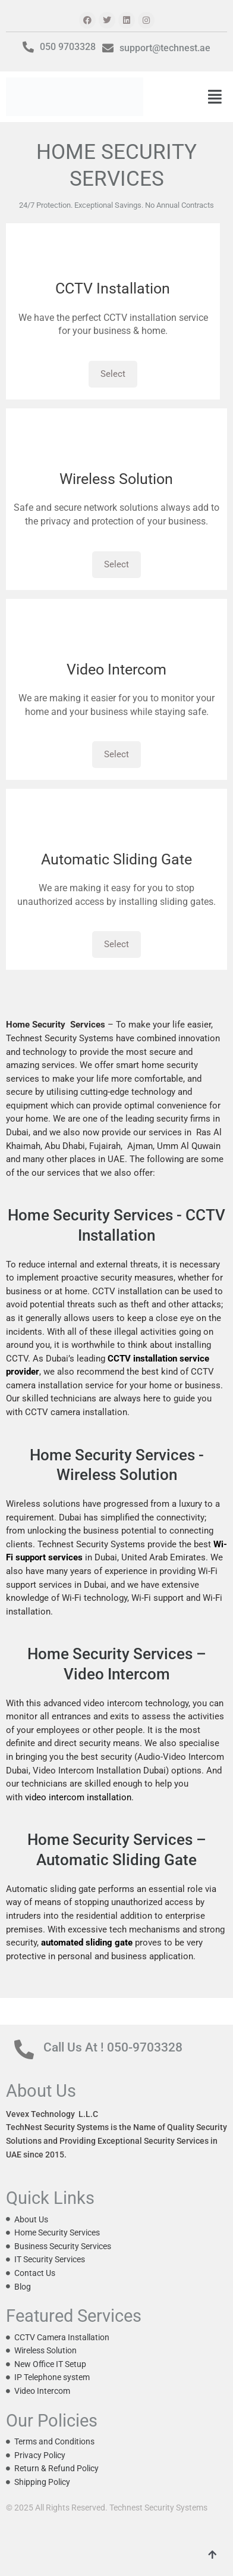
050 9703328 (68, 46)
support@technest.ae (164, 48)
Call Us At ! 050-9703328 (112, 2047)
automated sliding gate (87, 1942)
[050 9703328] (28, 46)
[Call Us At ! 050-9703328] (24, 2049)
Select (112, 374)
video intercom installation (78, 1797)
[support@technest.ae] (108, 48)
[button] (215, 96)
